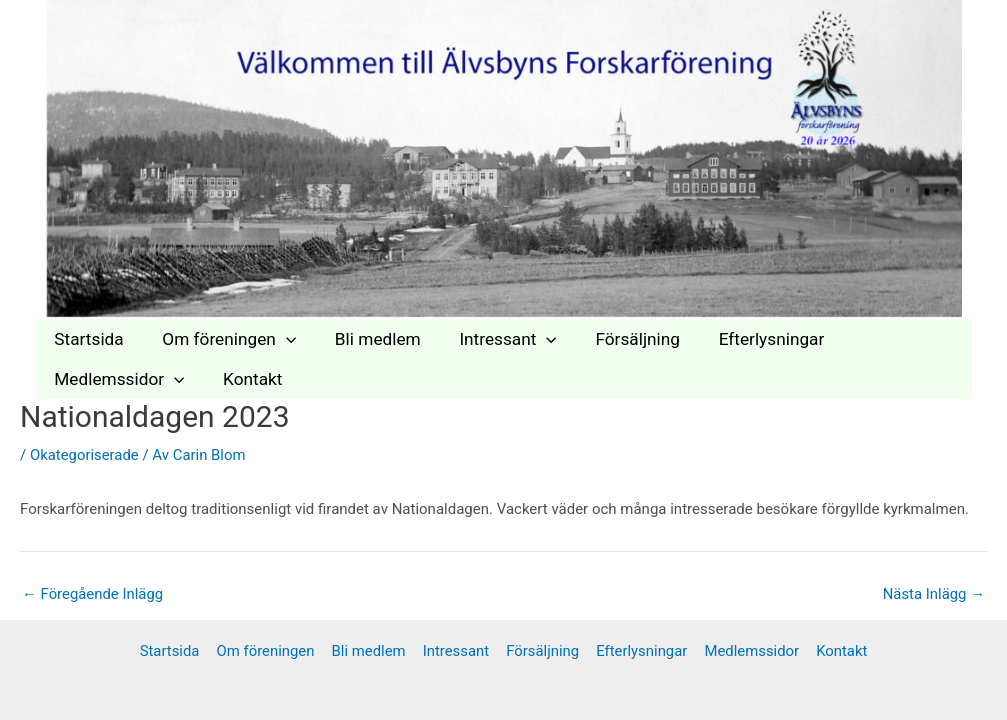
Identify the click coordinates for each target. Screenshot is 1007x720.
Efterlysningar (749, 339)
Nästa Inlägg (933, 594)
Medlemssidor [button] (117, 379)
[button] (280, 339)
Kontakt (246, 379)
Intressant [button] (493, 339)
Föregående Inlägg (93, 594)
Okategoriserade (85, 455)
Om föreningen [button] (223, 339)
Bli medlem (368, 339)
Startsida (86, 339)
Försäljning (619, 339)
